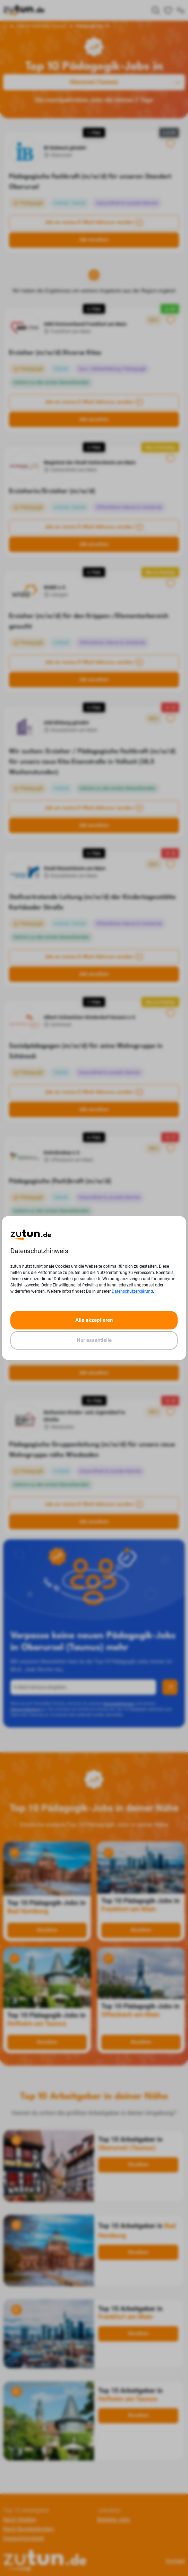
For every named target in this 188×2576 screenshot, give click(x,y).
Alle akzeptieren (94, 1320)
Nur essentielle (94, 1340)
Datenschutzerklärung (132, 1291)
